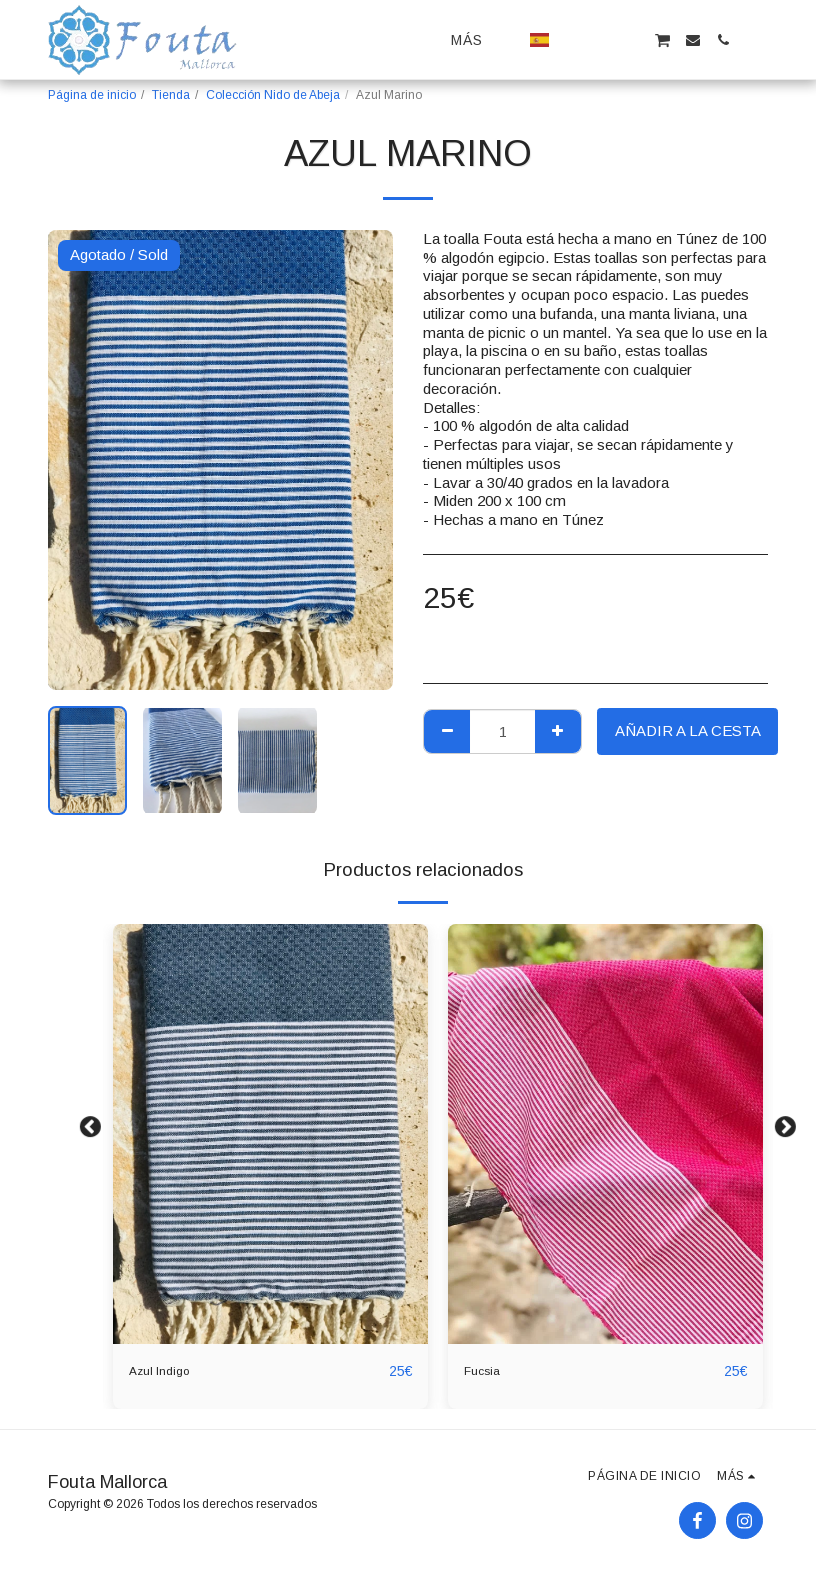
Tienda (171, 95)
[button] (572, 40)
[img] (270, 1134)
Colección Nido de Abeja (273, 95)
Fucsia (486, 1370)
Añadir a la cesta (688, 730)
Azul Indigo (166, 1370)
